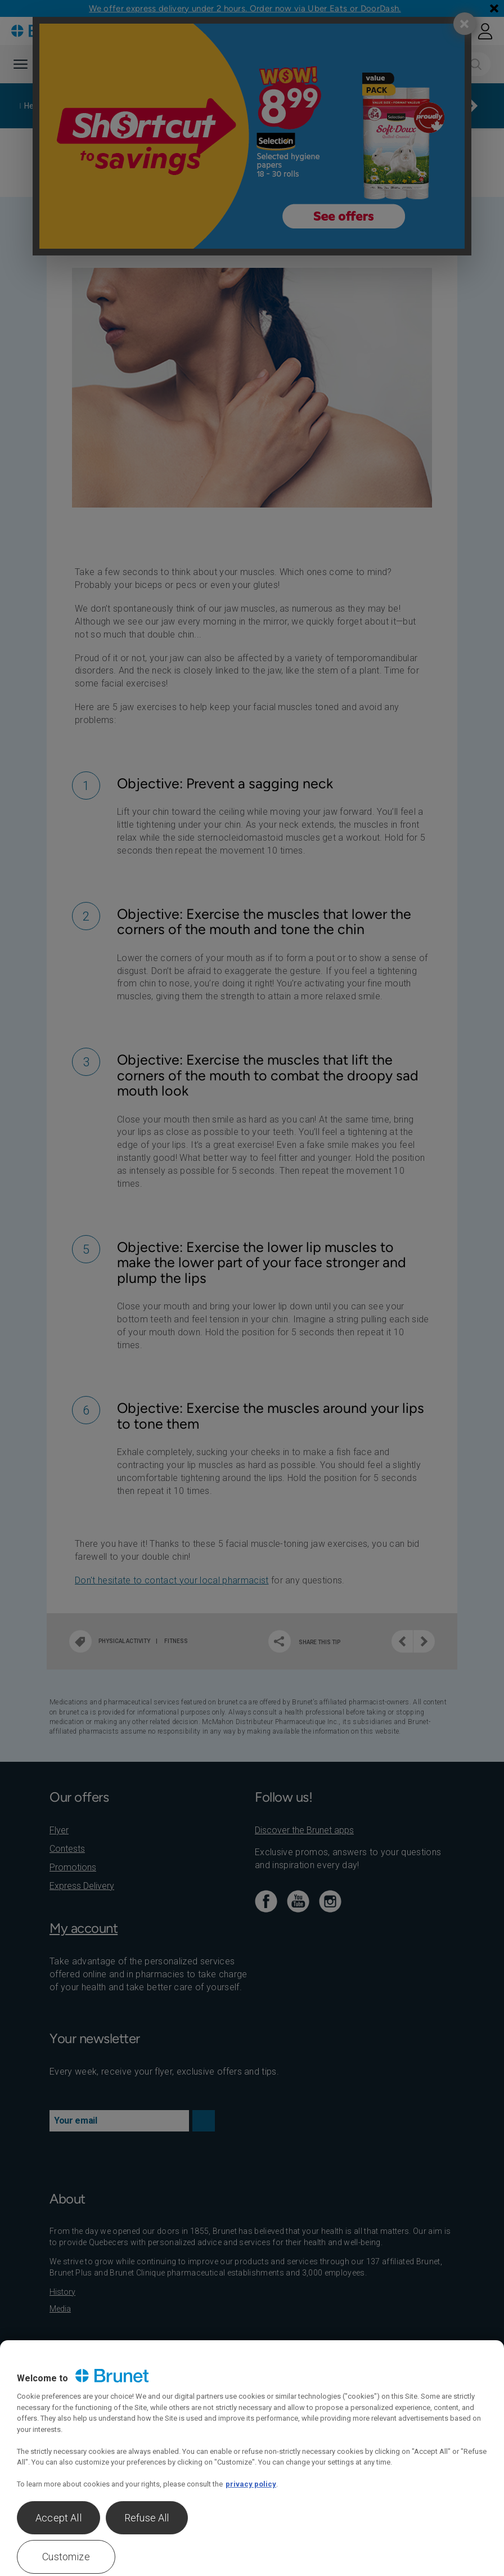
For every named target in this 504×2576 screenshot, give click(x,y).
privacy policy (251, 2484)
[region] (252, 2458)
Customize (66, 2556)
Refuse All (146, 2518)
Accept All (58, 2518)
